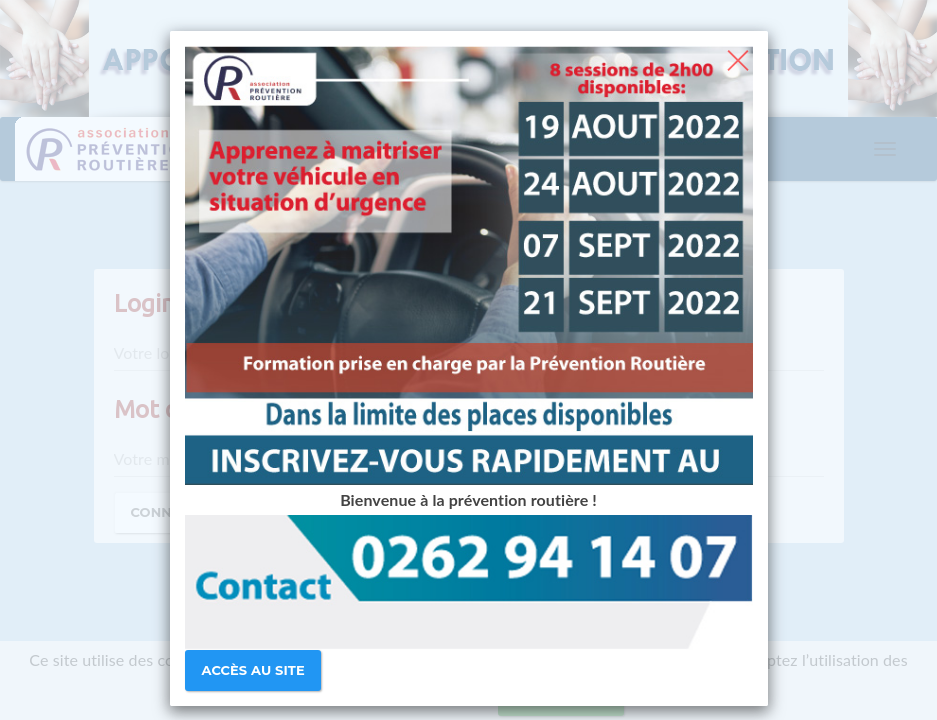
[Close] (737, 58)
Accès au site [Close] (253, 670)
